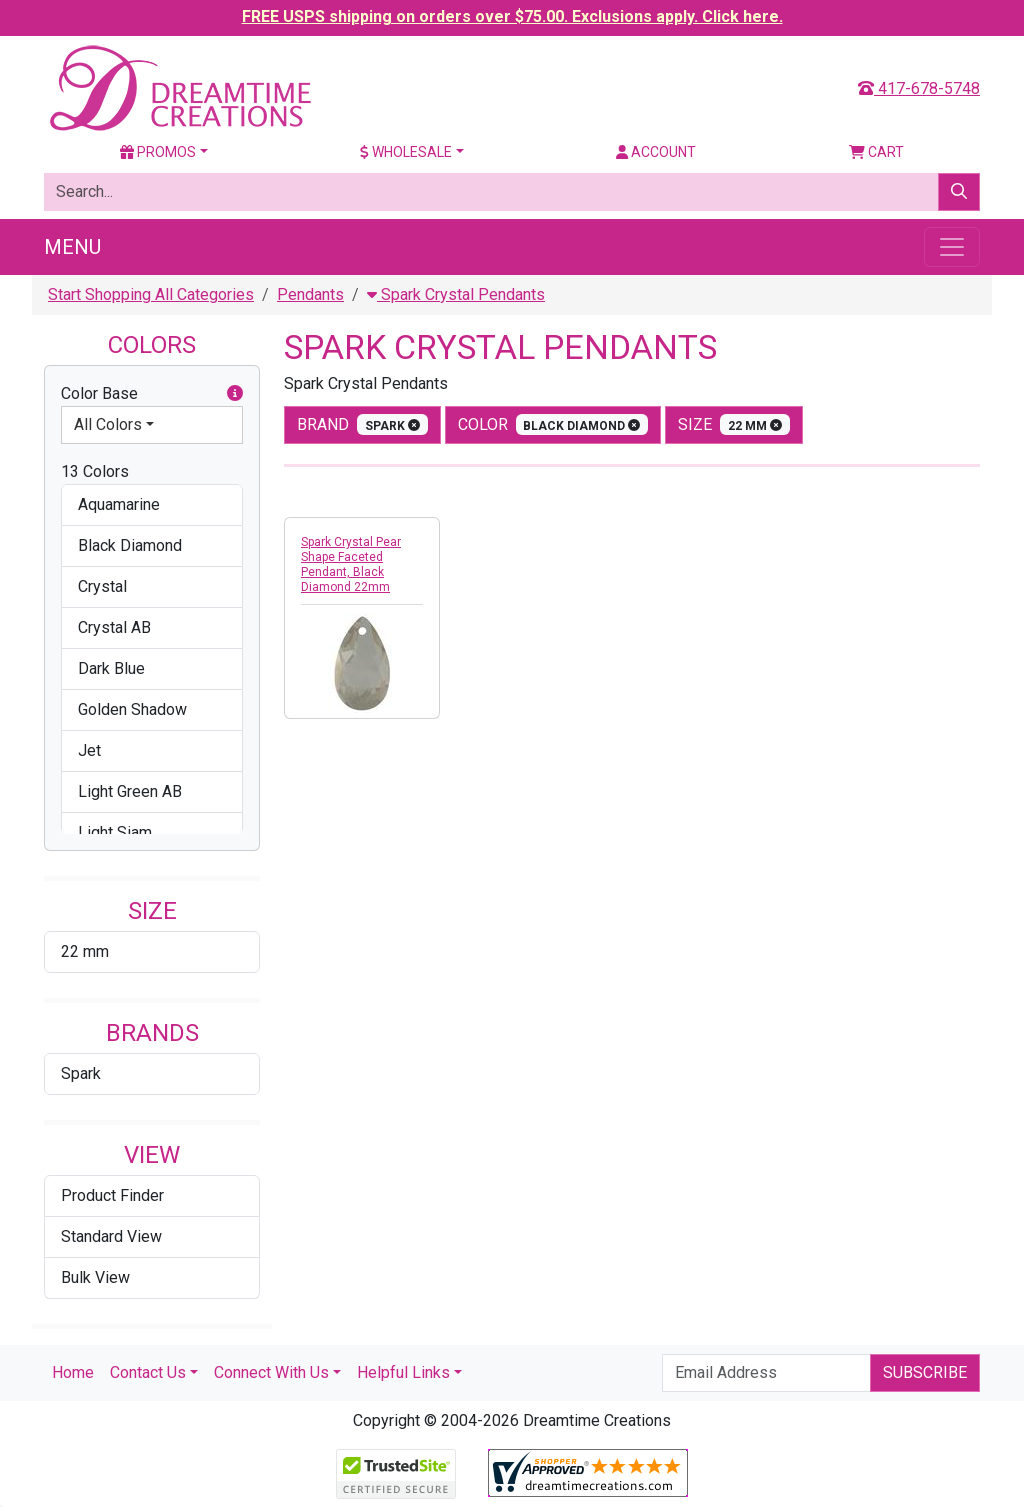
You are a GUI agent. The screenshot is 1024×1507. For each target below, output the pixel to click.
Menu (72, 247)
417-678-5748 (919, 88)
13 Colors (95, 471)
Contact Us (148, 1372)
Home (73, 1372)
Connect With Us (271, 1372)
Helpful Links (403, 1372)
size (734, 424)
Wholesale (406, 152)
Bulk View (95, 1277)
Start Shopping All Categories (151, 294)
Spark (81, 1073)
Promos (158, 152)
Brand (362, 424)
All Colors (108, 424)
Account (656, 152)
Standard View (111, 1236)
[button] (235, 394)
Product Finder (112, 1195)
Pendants (310, 294)
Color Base (152, 394)
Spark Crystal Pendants (456, 294)
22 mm (85, 951)
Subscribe (925, 1372)
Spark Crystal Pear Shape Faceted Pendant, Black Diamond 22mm (351, 564)
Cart (876, 152)
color (553, 424)
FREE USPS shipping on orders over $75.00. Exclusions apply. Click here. (512, 16)
